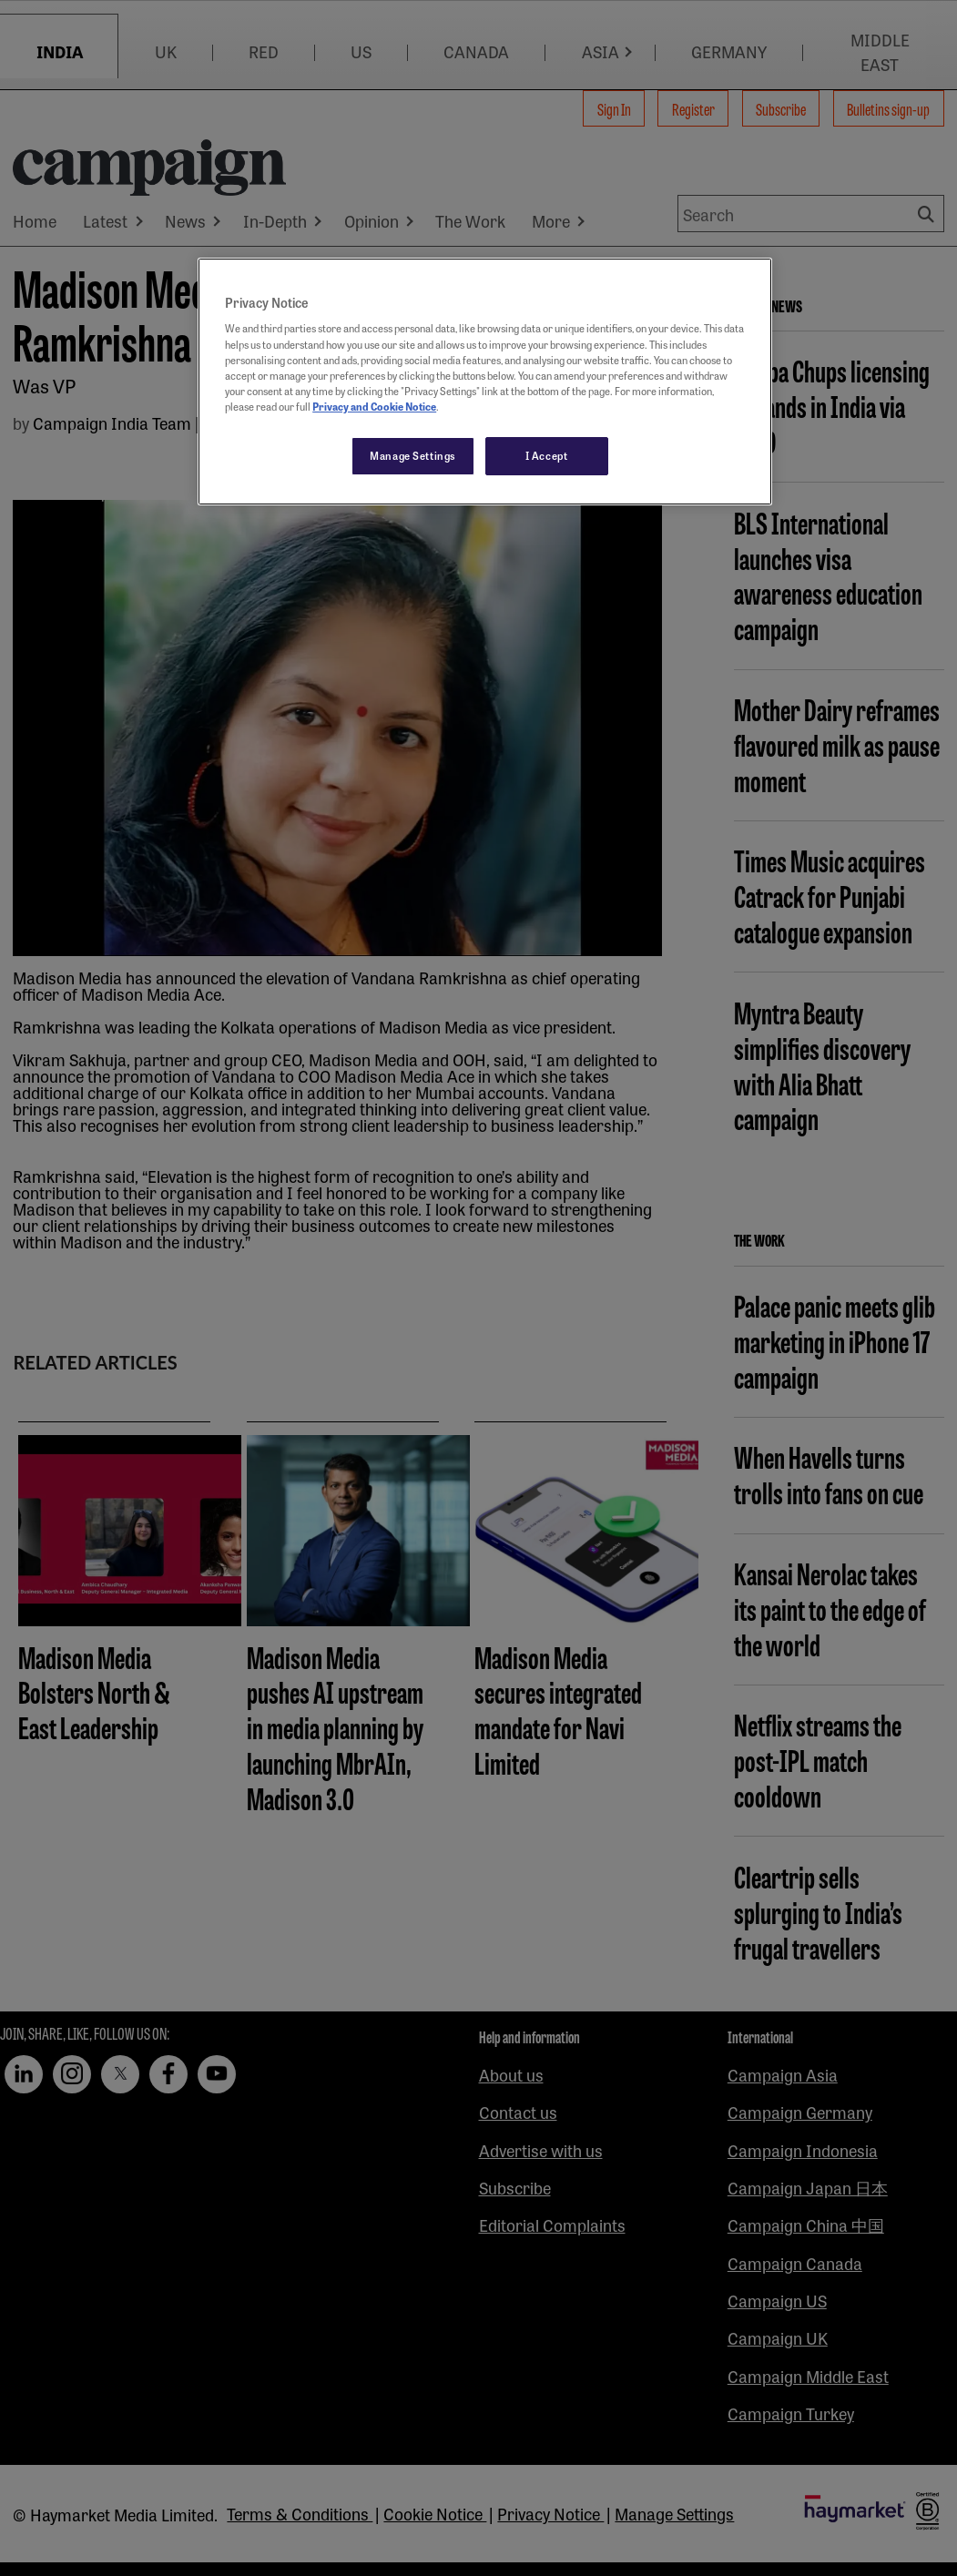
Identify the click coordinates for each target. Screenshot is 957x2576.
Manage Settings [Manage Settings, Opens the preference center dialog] (413, 455)
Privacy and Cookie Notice (374, 406)
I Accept (546, 455)
